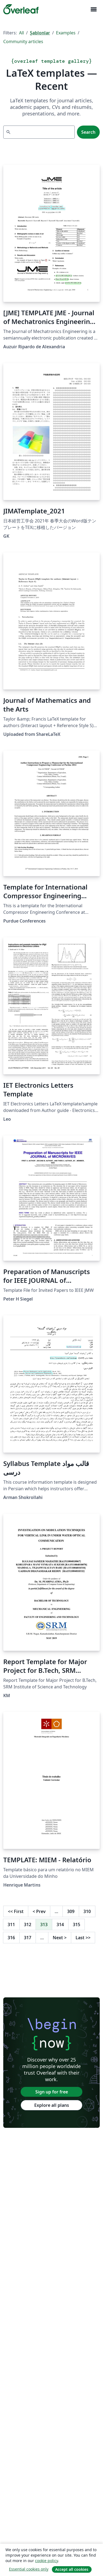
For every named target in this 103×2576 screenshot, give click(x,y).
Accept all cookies (71, 2569)
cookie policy (46, 2560)
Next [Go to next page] (60, 1938)
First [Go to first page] (16, 1911)
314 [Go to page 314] (60, 1924)
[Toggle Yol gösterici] (93, 9)
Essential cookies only (28, 2569)
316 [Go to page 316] (11, 1938)
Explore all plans (51, 2105)
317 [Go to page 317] (27, 1938)
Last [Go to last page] (83, 1938)
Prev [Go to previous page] (39, 1911)
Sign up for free (51, 2092)
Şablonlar (40, 33)
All (21, 33)
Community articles (23, 41)
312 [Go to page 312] (27, 1924)
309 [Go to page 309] (70, 1911)
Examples (66, 33)
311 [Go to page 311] (11, 1924)
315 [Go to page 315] (76, 1924)
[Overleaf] (21, 9)
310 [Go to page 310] (87, 1911)
